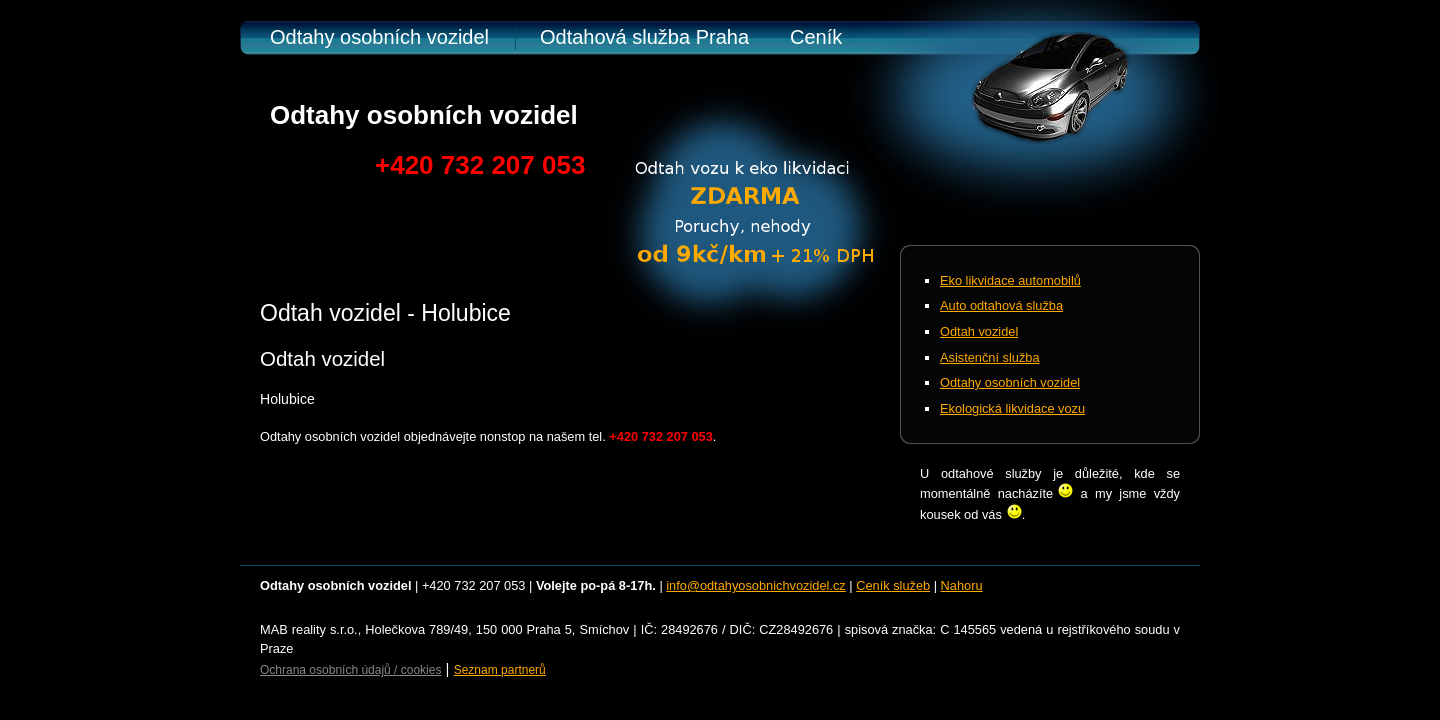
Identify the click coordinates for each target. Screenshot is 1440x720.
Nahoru (962, 585)
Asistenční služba (990, 357)
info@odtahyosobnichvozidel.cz (755, 585)
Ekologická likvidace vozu (1012, 408)
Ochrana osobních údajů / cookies (350, 670)
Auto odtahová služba (1001, 305)
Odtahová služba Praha (644, 37)
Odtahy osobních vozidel (379, 37)
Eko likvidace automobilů (1010, 280)
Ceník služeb (893, 585)
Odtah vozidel (979, 331)
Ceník (816, 37)
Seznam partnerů (500, 670)
